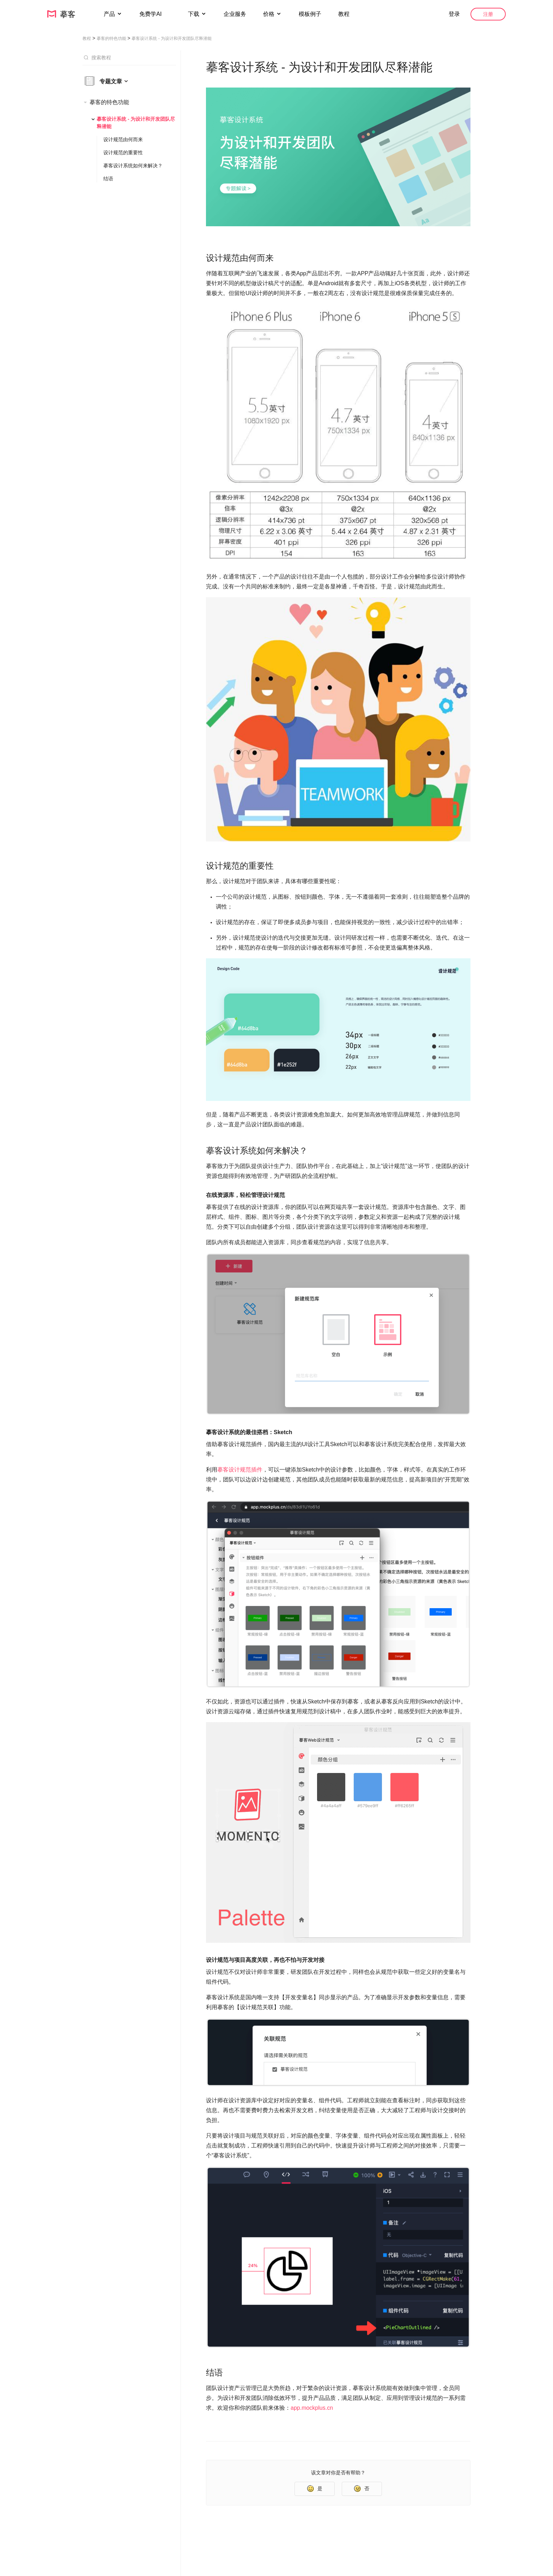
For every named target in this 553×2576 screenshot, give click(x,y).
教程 (344, 14)
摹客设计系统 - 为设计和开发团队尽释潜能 (136, 122)
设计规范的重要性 (123, 152)
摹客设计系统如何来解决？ (133, 165)
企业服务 (235, 14)
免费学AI (151, 14)
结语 (108, 178)
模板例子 (310, 14)
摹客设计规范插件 (239, 1470)
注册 (488, 14)
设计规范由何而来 (123, 139)
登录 (454, 14)
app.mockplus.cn (312, 2408)
